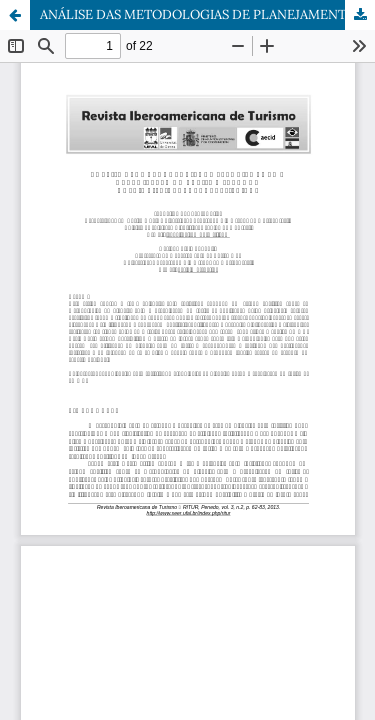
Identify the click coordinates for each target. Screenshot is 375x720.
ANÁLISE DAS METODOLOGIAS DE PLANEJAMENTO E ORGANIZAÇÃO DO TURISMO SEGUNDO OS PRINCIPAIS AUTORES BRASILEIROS (207, 14)
